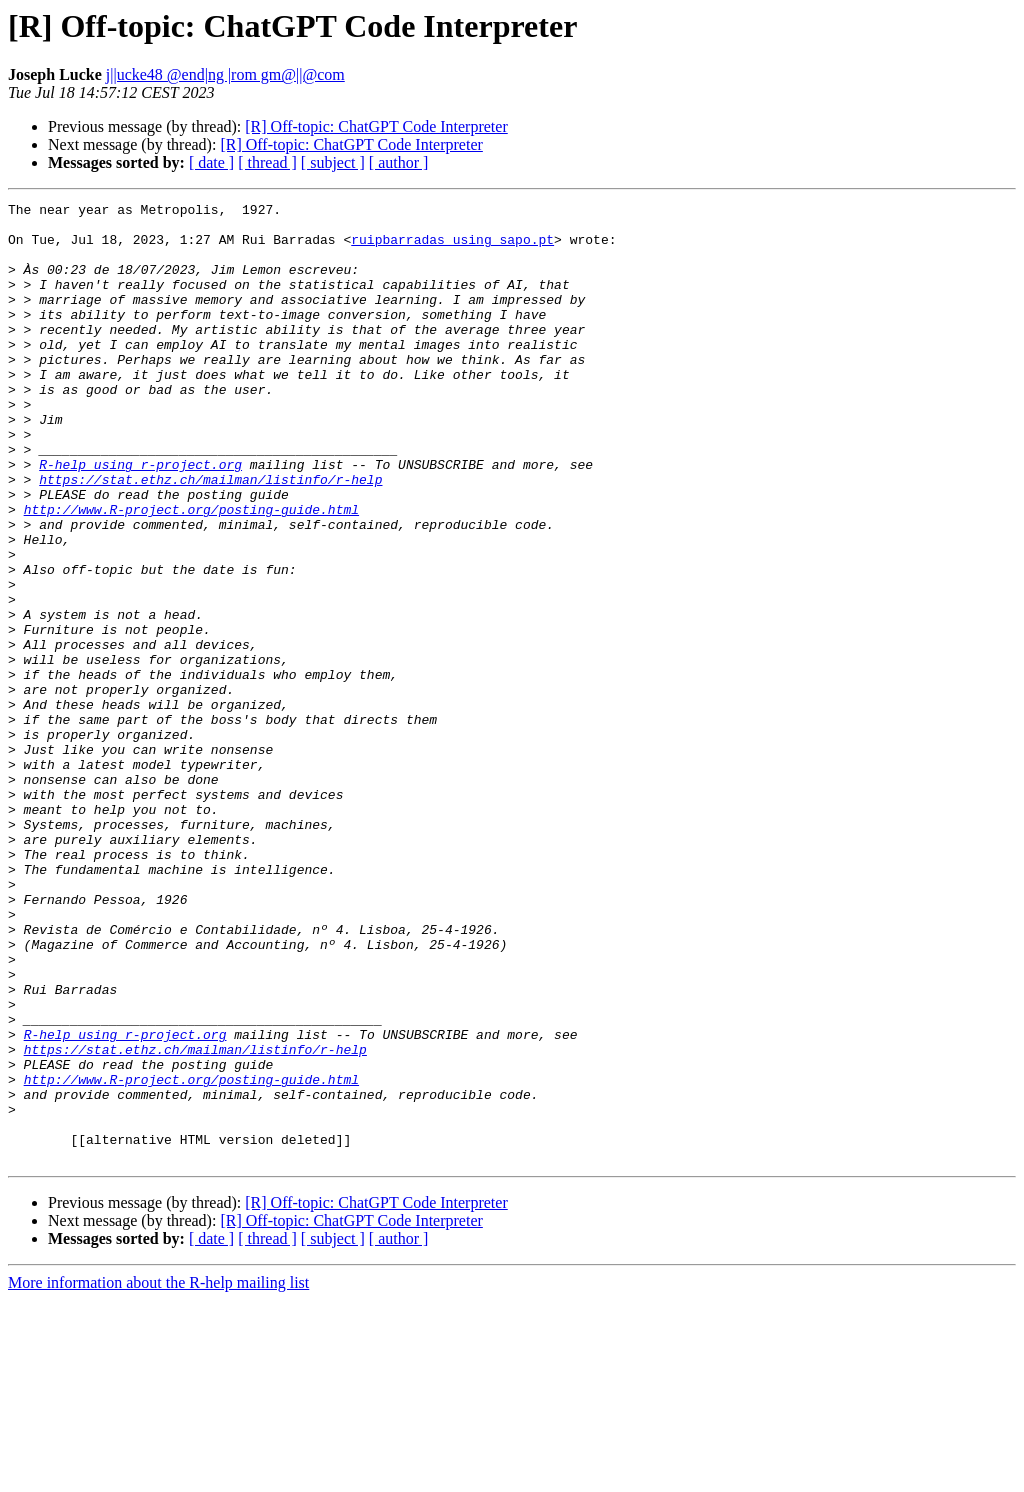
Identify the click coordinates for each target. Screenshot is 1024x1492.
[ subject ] (333, 162)
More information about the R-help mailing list (158, 1474)
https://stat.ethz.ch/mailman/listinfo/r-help (210, 536)
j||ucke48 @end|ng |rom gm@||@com (225, 74)
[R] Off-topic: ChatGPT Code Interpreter (376, 126)
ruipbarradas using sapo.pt (452, 248)
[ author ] (399, 162)
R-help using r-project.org (140, 518)
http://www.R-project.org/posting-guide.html (191, 572)
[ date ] (211, 162)
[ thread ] (267, 162)
